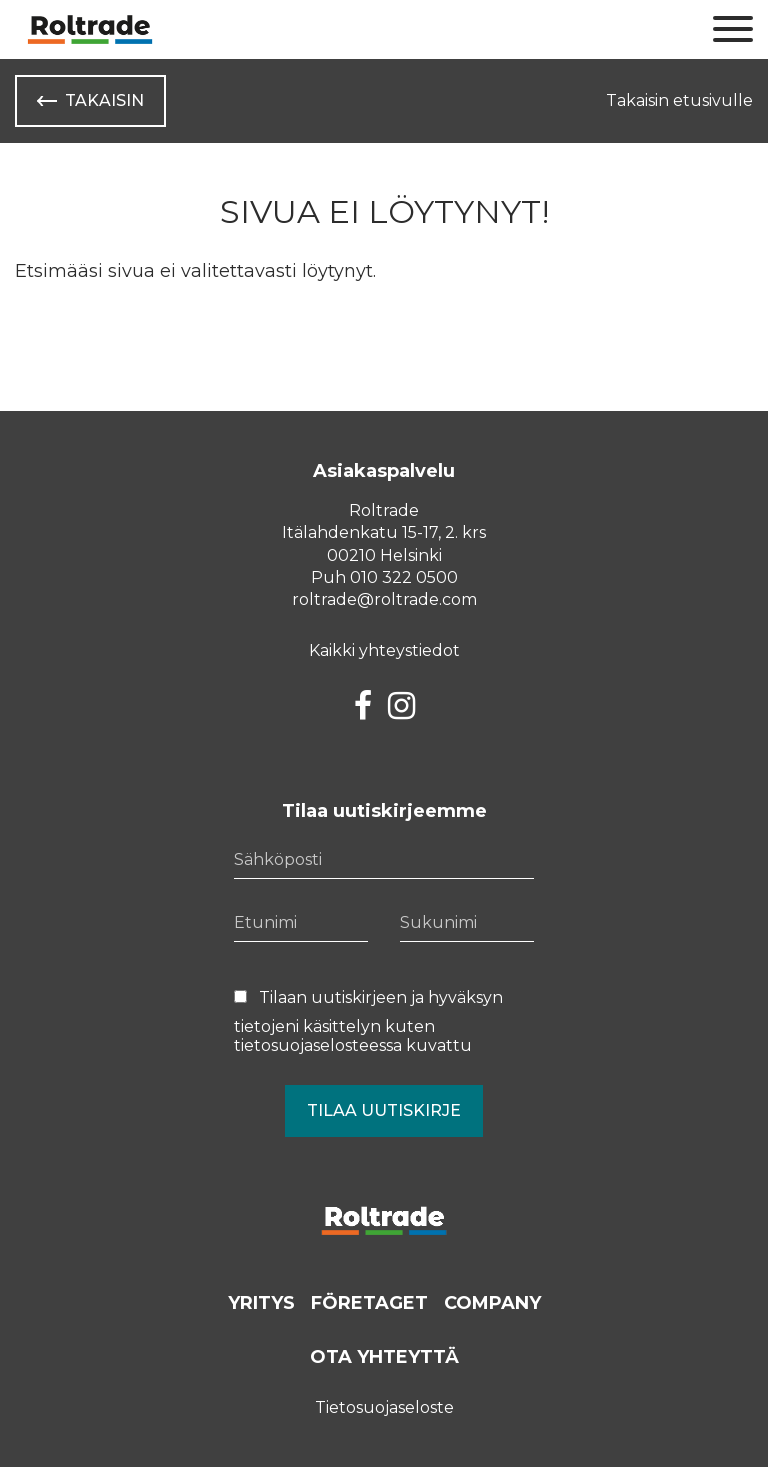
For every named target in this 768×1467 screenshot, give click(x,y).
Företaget (369, 1303)
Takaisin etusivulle (679, 100)
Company (492, 1303)
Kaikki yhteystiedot (384, 650)
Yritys (261, 1303)
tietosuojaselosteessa (318, 1045)
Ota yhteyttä (384, 1357)
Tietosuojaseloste (384, 1407)
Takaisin (104, 100)
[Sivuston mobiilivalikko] (733, 30)
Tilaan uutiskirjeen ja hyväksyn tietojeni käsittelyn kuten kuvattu (368, 1021)
